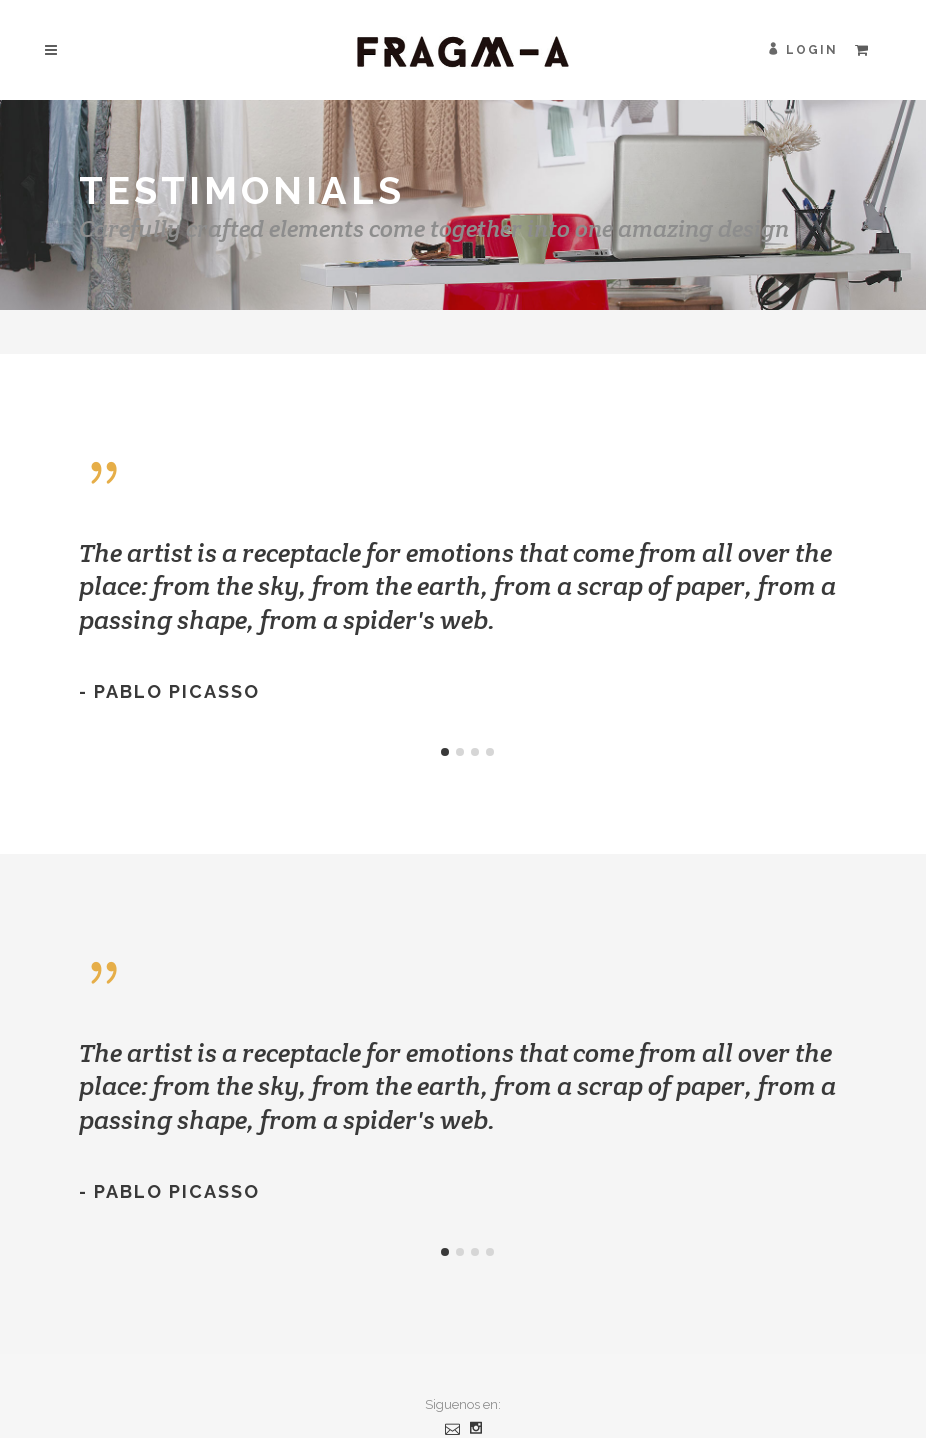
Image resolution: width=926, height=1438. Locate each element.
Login (812, 50)
